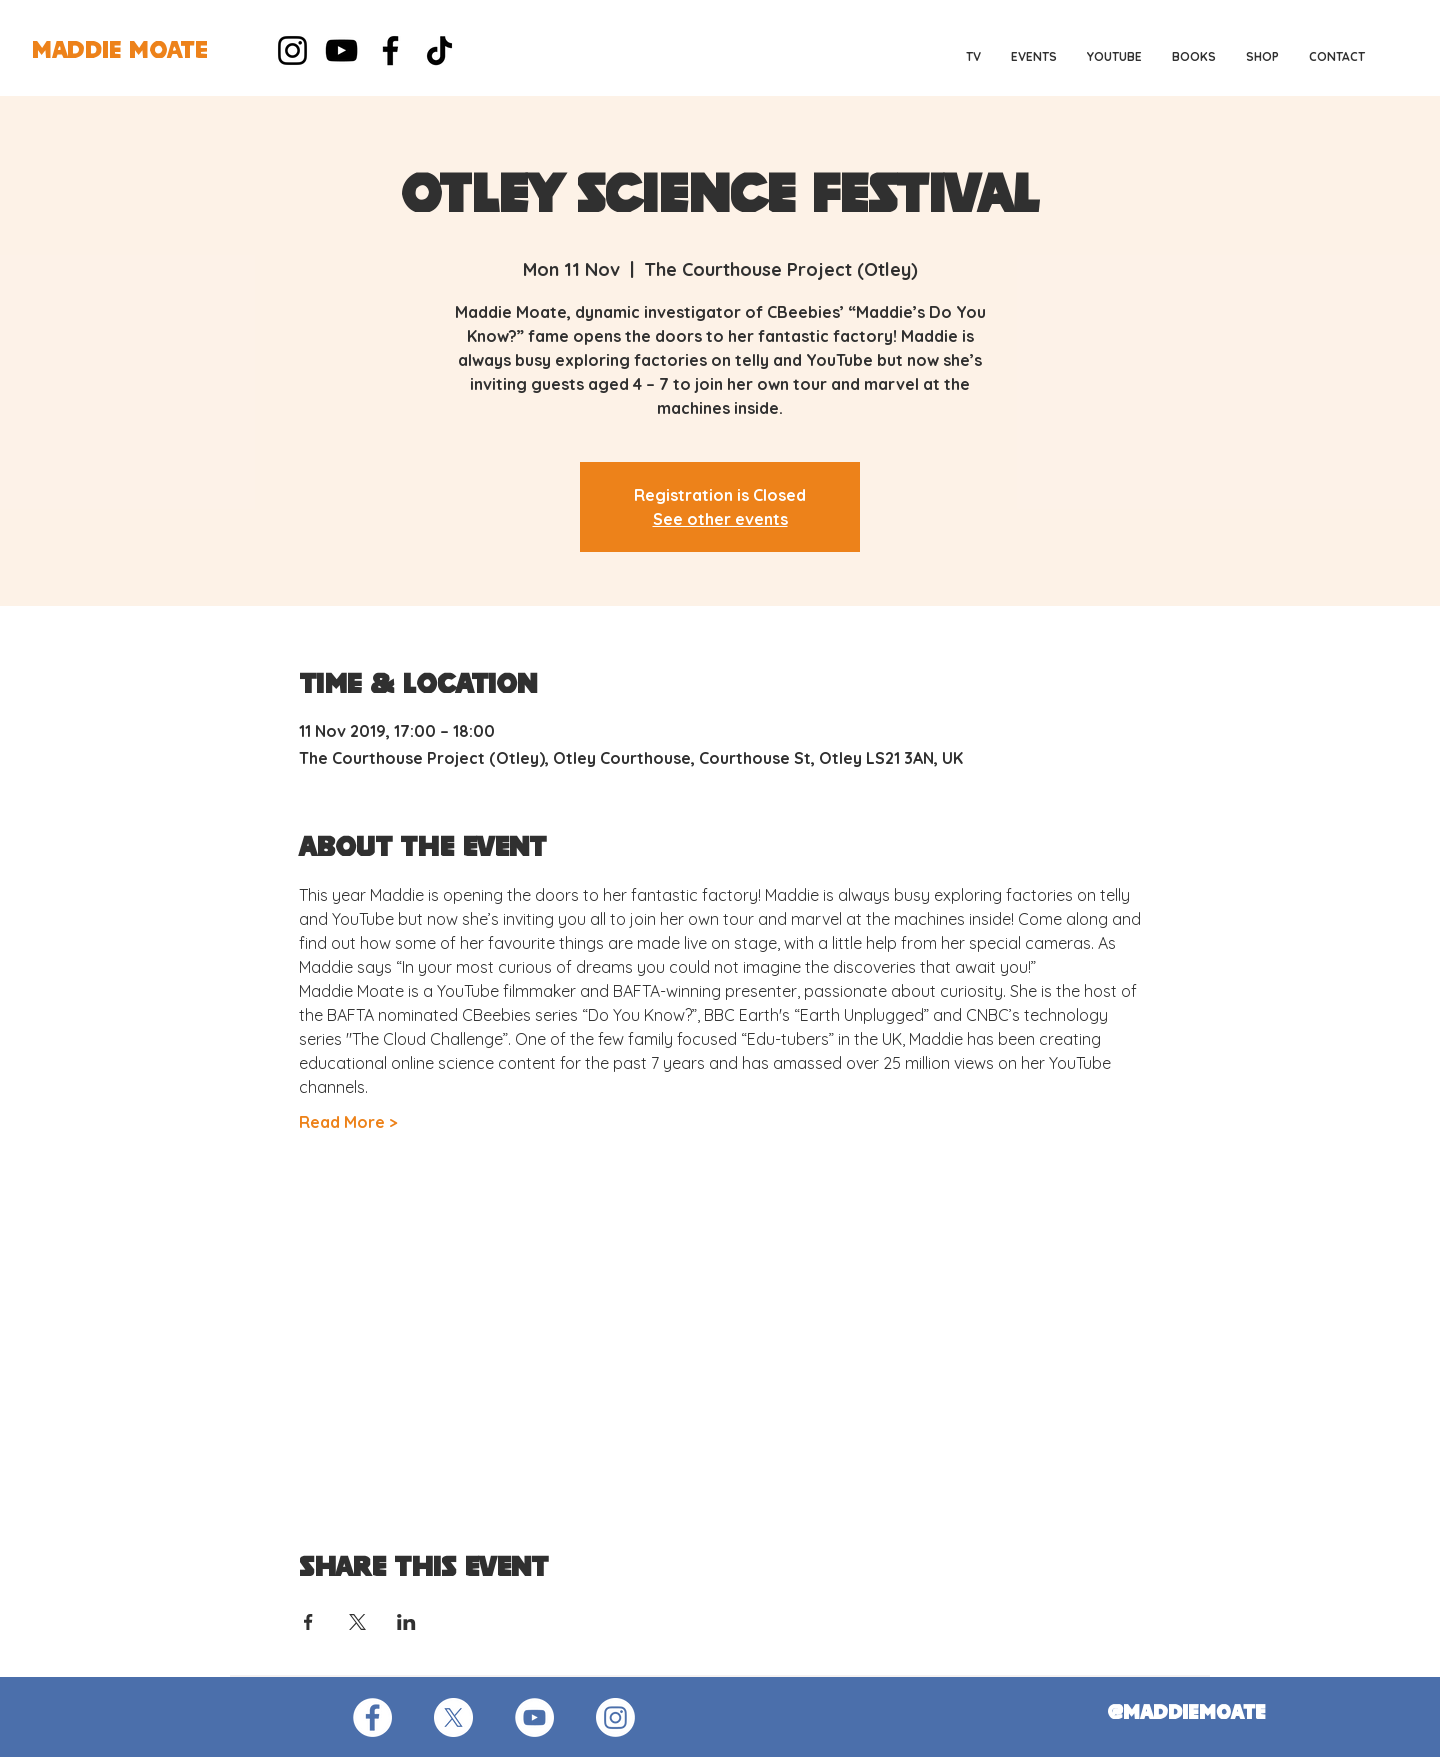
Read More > (348, 1122)
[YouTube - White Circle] (534, 1717)
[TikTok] (439, 50)
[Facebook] (390, 50)
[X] (453, 1717)
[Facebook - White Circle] (372, 1717)
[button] (1034, 56)
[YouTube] (341, 50)
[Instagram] (292, 50)
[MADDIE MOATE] (120, 52)
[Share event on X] (357, 1622)
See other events (720, 519)
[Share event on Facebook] (308, 1622)
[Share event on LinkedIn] (406, 1622)
